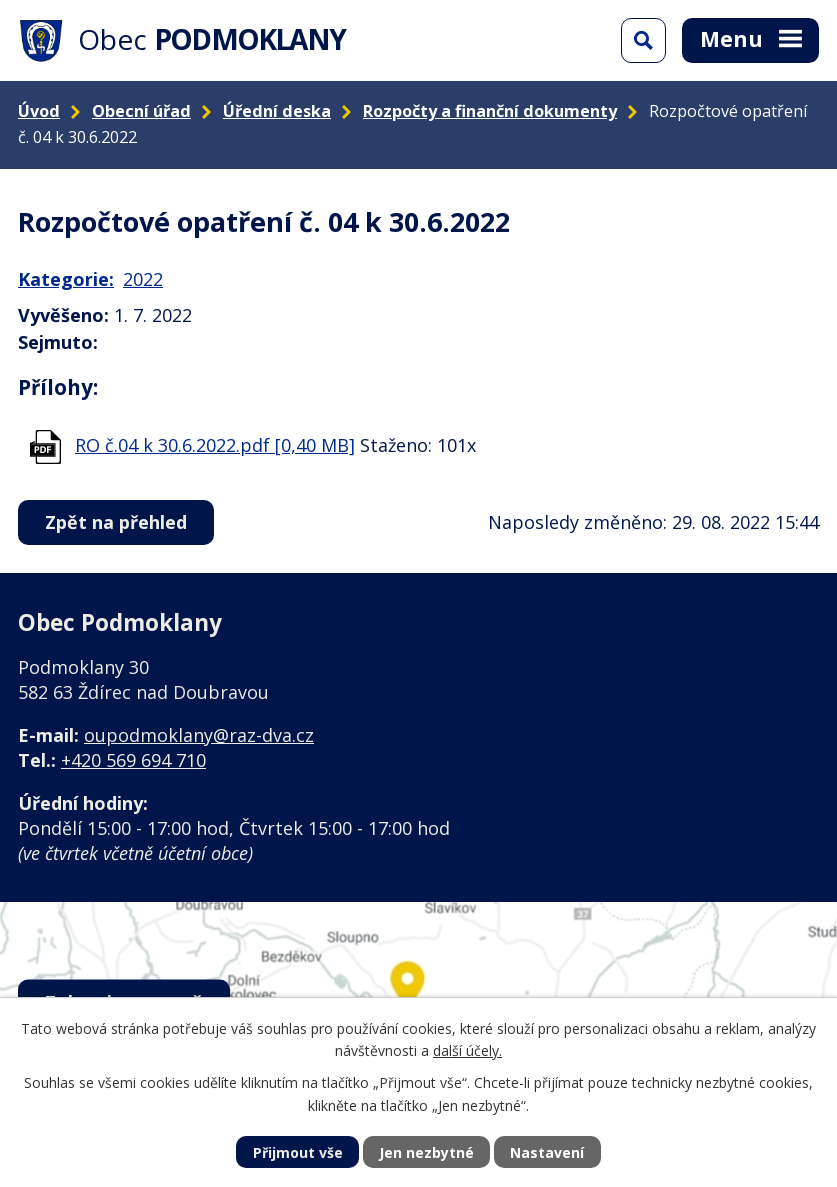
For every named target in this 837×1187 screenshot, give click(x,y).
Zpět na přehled (116, 522)
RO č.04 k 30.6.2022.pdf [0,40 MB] (215, 445)
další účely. (467, 1050)
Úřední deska (277, 111)
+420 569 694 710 (133, 760)
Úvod (39, 111)
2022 (143, 279)
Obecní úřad (141, 111)
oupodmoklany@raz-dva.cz (199, 735)
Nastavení (547, 1152)
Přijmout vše (298, 1152)
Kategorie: (66, 279)
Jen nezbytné (426, 1152)
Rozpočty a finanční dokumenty (490, 111)
